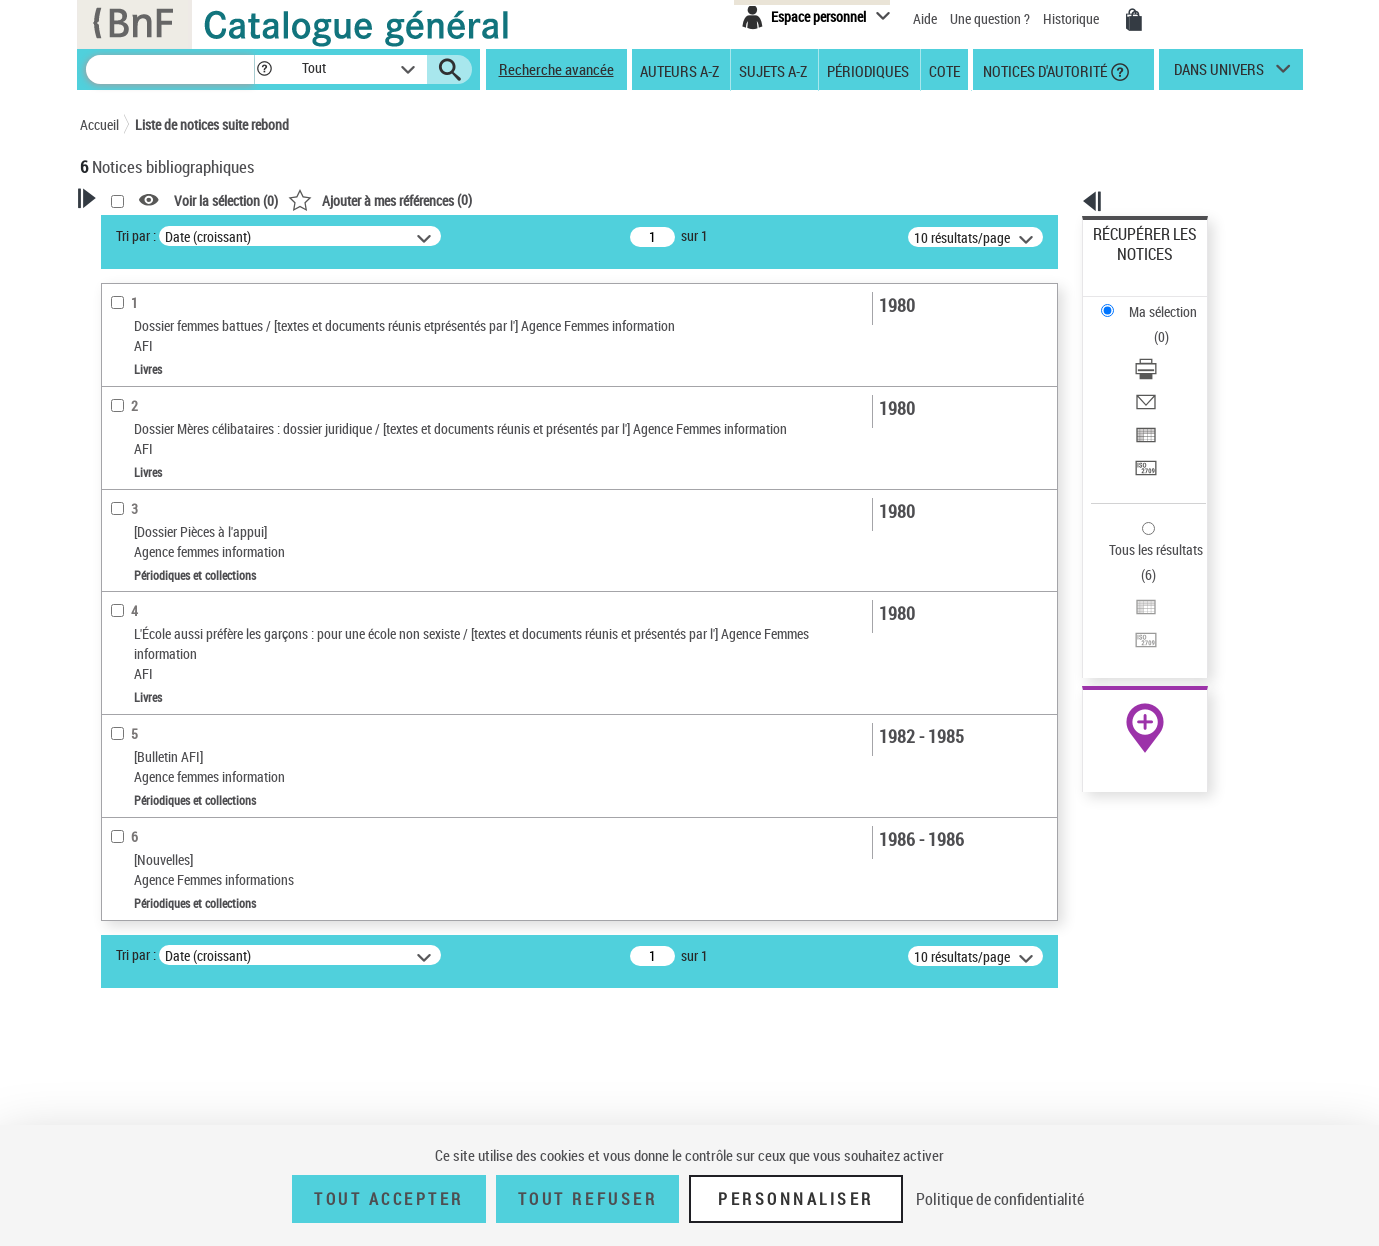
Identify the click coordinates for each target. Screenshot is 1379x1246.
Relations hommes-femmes (182, 987)
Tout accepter (389, 1199)
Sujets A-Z (773, 70)
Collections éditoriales (168, 585)
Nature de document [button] (163, 495)
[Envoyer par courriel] (1171, 325)
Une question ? (990, 18)
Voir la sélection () (483, 200)
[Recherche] (170, 69)
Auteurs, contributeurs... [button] (176, 790)
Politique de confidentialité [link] (1000, 1199)
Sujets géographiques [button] (168, 923)
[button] (264, 69)
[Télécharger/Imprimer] (1171, 301)
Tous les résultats (1143, 427)
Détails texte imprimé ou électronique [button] (175, 625)
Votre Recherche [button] (162, 232)
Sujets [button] (120, 890)
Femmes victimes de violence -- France (212, 1047)
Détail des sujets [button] (151, 957)
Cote (944, 70)
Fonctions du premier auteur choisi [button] (188, 393)
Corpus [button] (122, 1111)
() (637, 199)
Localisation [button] (138, 757)
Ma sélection (1130, 265)
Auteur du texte (150, 434)
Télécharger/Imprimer (1154, 300)
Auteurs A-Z (679, 70)
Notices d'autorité (1043, 70)
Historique (1072, 18)
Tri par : (393, 235)
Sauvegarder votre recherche (205, 309)
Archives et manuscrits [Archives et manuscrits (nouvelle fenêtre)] (1127, 611)
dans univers (1219, 74)
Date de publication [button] (160, 857)
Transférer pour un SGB (1159, 372)
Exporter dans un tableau (1165, 348)
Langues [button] (126, 823)
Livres (125, 666)
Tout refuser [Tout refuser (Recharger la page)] (587, 1199)
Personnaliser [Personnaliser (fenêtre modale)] (796, 1199)
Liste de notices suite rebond (212, 124)
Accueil (99, 124)
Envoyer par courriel (1150, 324)
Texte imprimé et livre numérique (195, 525)
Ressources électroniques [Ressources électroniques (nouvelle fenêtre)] (1134, 633)
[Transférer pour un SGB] (1171, 373)
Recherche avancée (556, 69)
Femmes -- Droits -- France (180, 1017)
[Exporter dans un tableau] (1171, 349)
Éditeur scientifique (160, 464)
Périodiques (868, 70)
